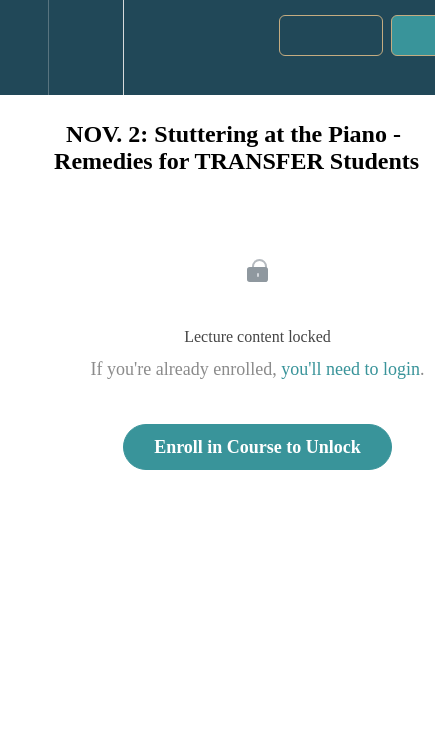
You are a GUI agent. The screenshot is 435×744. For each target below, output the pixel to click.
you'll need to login (350, 369)
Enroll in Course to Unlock (257, 447)
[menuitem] (85, 47)
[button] (24, 47)
